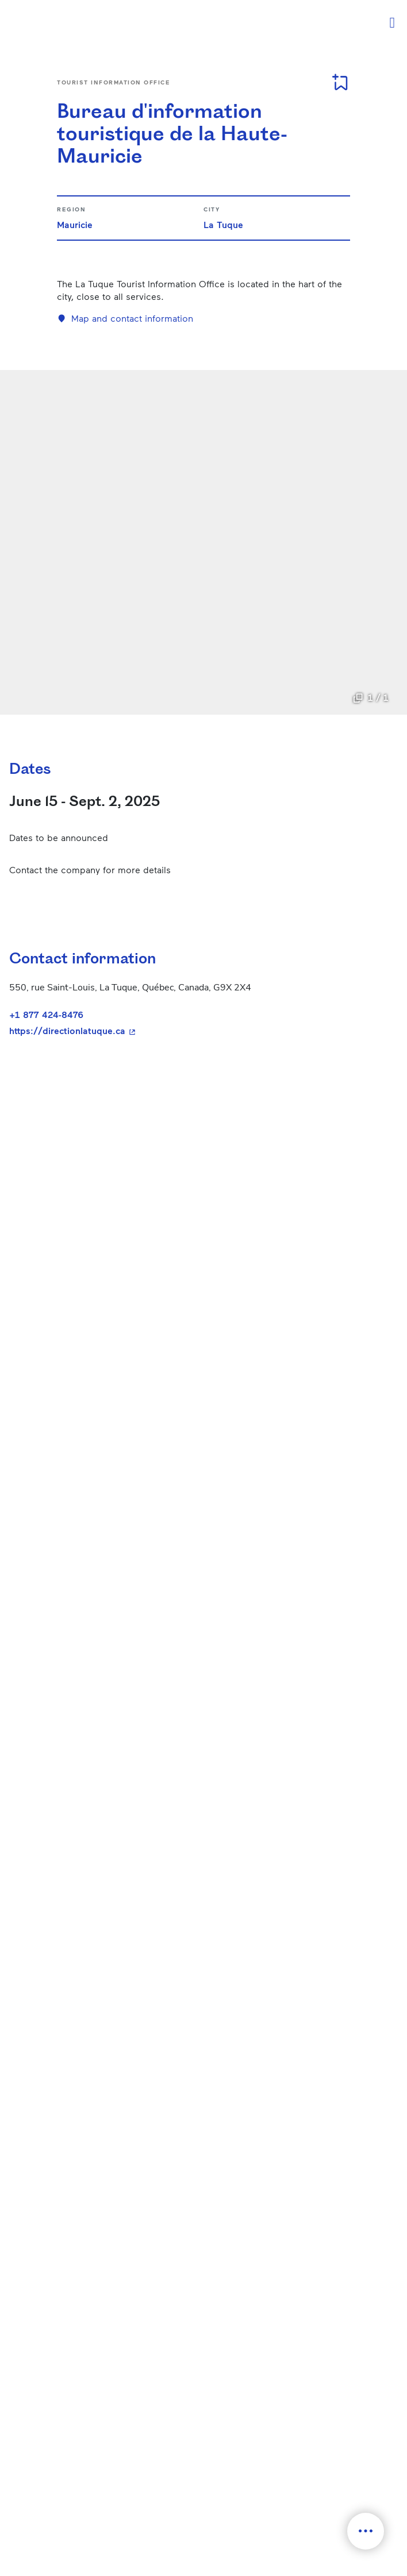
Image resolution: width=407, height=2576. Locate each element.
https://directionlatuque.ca (161, 1030)
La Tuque (223, 224)
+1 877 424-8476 (46, 1014)
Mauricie (75, 224)
